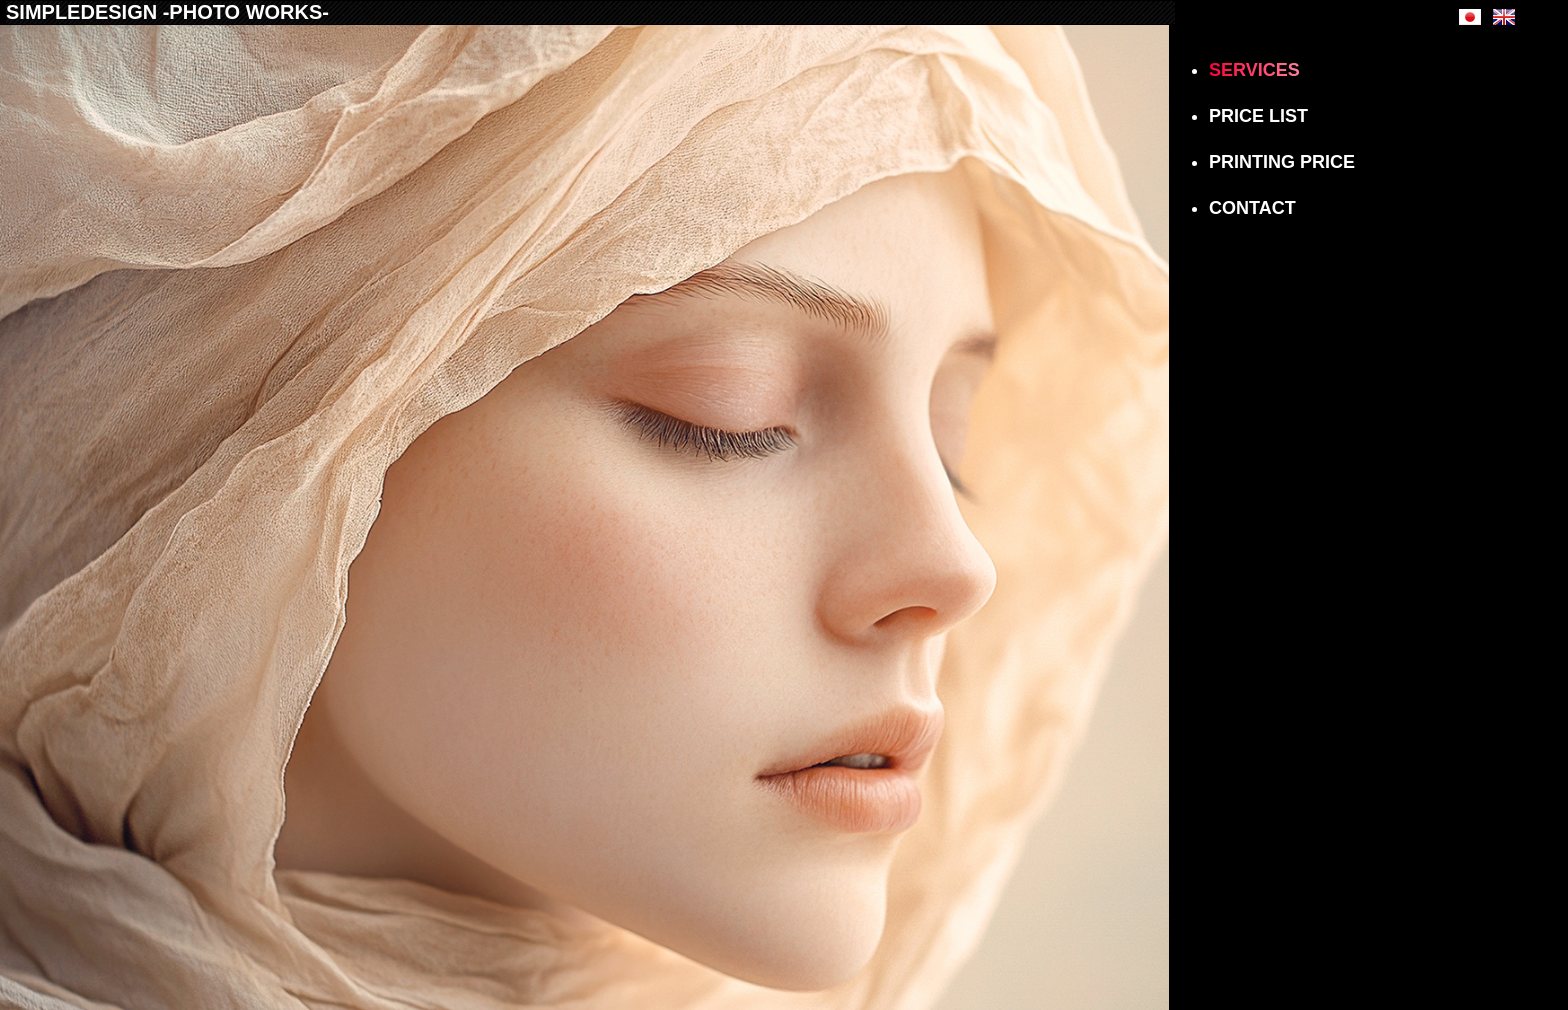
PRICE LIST (1258, 116)
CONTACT (1252, 208)
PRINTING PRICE (1282, 162)
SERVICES (1254, 70)
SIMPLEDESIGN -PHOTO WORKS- (167, 12)
